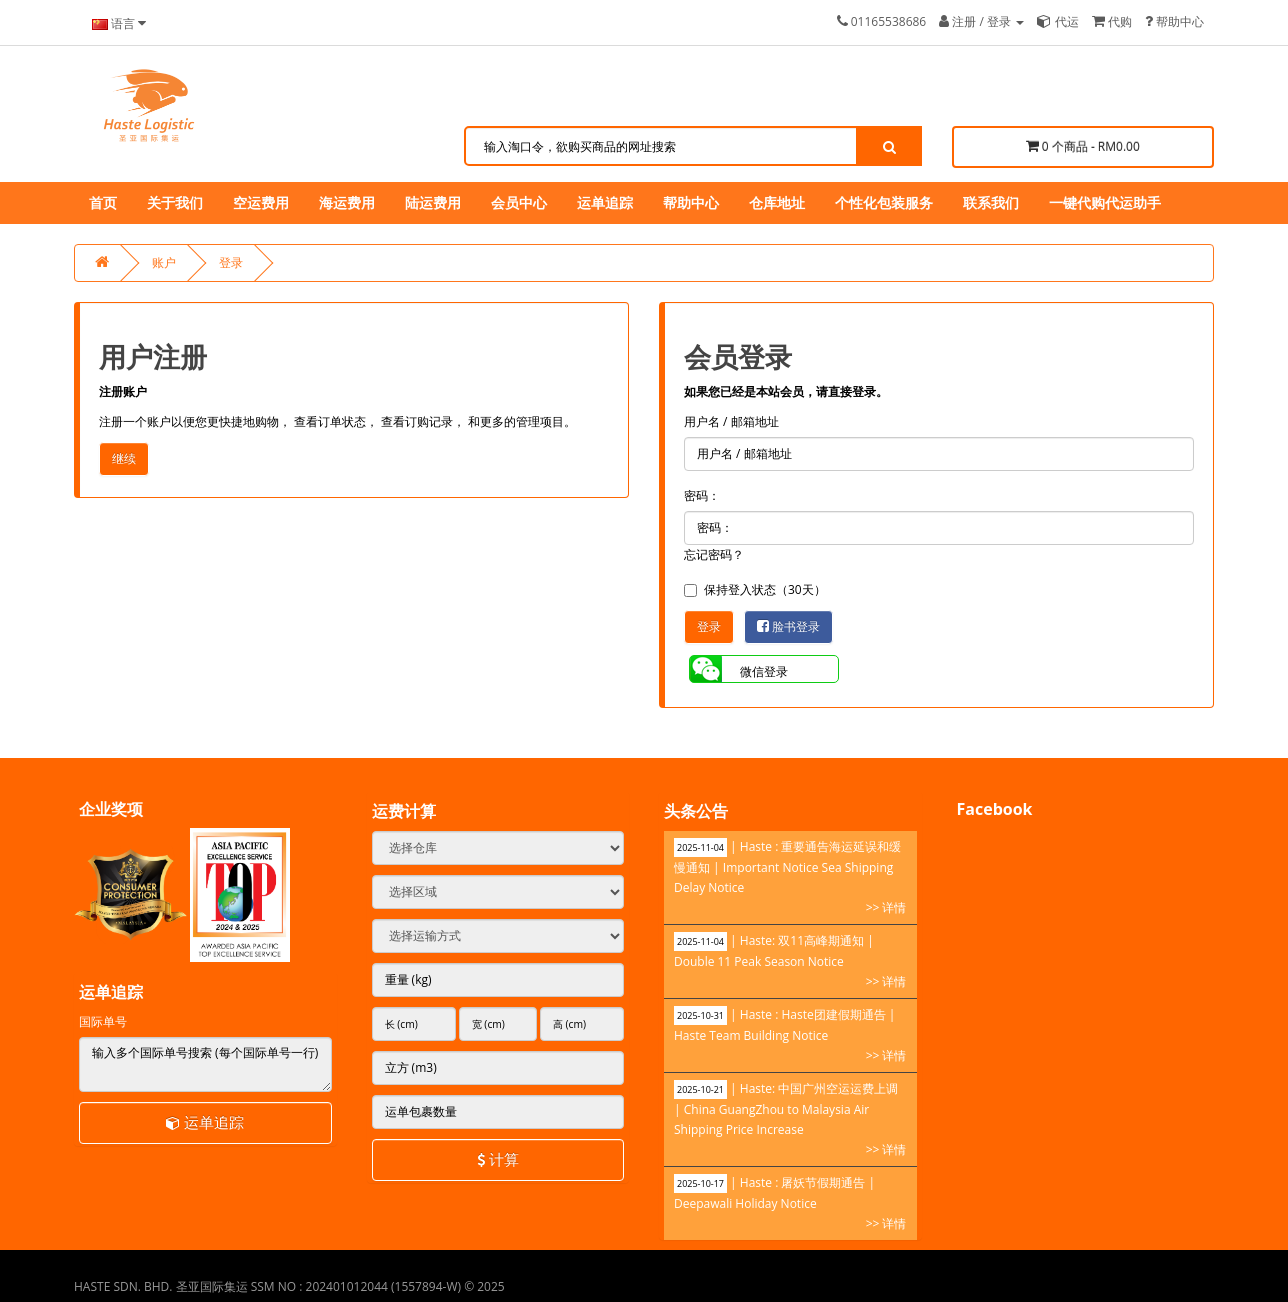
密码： (702, 495)
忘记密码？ (714, 554)
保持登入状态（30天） (755, 589)
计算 (498, 1159)
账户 (164, 262)
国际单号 (103, 1021)
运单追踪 (205, 1122)
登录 (231, 262)
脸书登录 (788, 626)
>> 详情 (886, 907)
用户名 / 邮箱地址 (731, 421)
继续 (124, 458)
